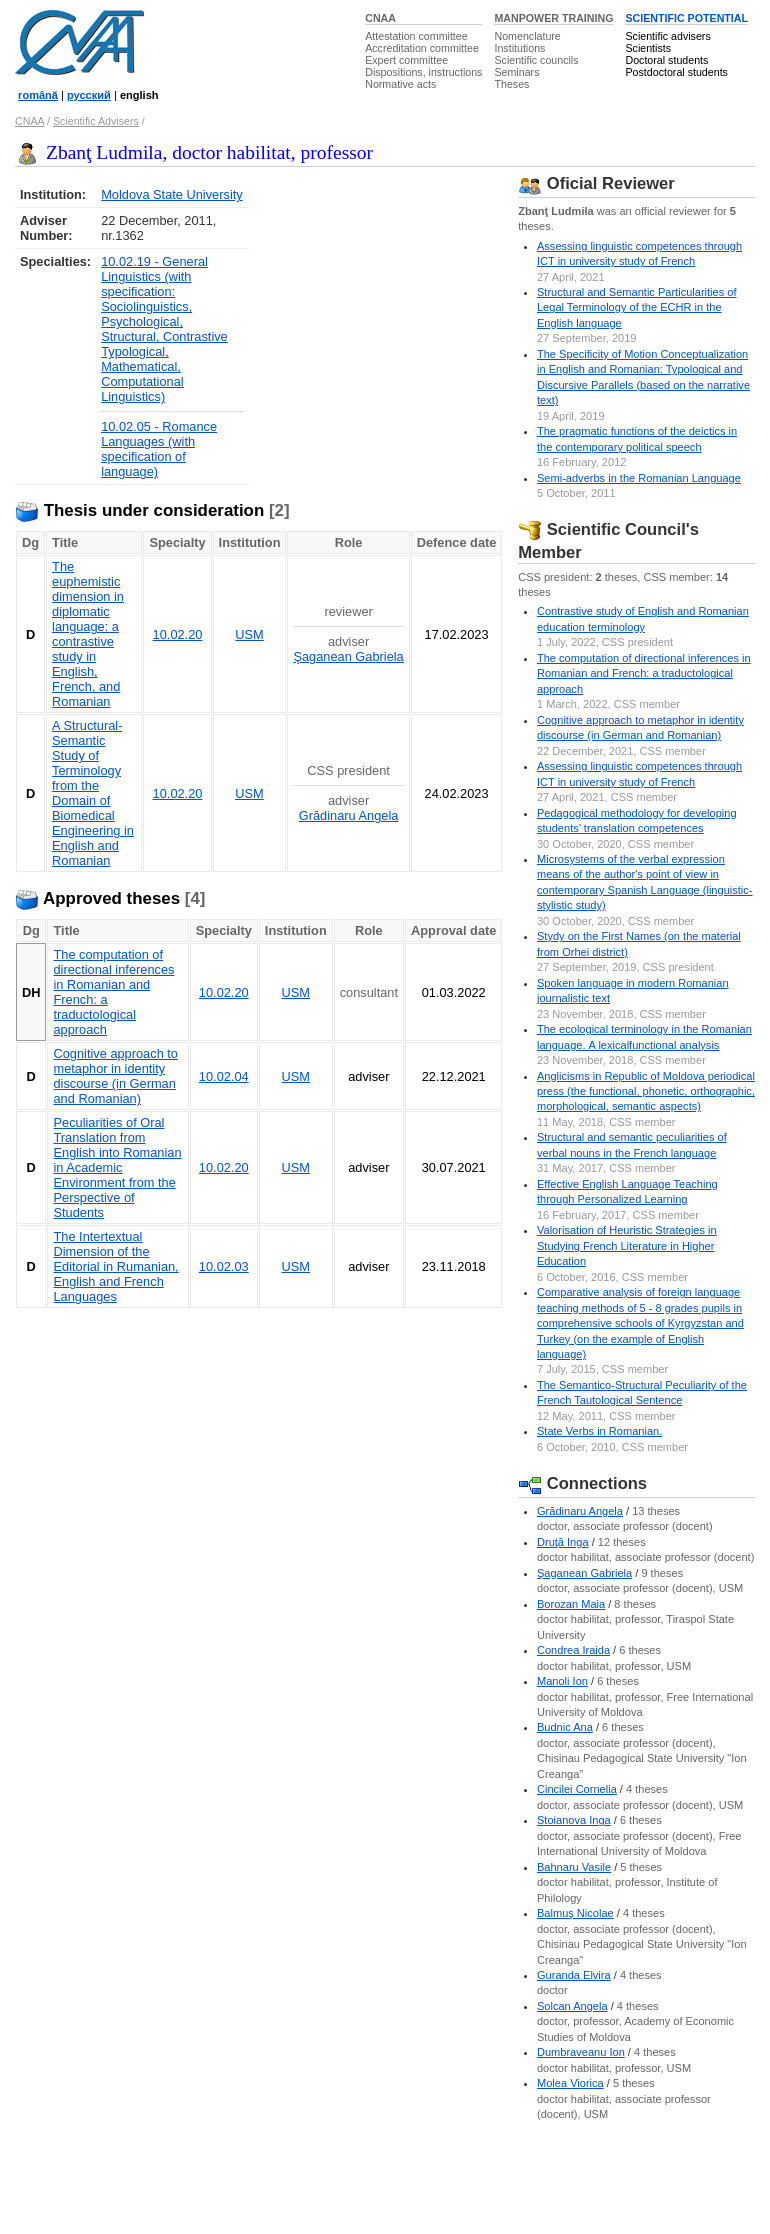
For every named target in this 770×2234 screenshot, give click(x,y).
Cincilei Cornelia (577, 1789)
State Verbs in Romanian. (599, 1431)
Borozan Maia (571, 1604)
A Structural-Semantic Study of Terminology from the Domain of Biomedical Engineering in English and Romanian (93, 793)
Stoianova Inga (574, 1820)
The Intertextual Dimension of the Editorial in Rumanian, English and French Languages (115, 1266)
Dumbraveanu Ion (581, 2052)
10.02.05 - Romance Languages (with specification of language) (159, 449)
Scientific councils (536, 60)
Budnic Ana (565, 1727)
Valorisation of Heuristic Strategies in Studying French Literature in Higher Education (627, 1245)
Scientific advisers (667, 36)
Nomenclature (527, 36)
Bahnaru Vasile (574, 1867)
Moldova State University (172, 194)
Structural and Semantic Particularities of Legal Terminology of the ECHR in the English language (637, 307)
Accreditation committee (422, 48)
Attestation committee (416, 36)
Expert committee (406, 60)
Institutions (519, 48)
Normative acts (400, 84)
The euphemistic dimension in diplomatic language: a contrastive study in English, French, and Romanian (88, 634)
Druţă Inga (563, 1542)
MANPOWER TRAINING (553, 18)
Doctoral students (666, 60)
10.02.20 (178, 634)
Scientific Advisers (96, 121)
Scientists (648, 48)
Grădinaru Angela (349, 815)
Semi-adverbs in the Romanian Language (639, 478)
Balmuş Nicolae (575, 1913)
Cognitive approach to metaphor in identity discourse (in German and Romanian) (115, 1076)
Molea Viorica (570, 2083)
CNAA (380, 18)
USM (249, 634)
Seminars (516, 72)
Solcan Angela (572, 2006)
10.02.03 (224, 1266)
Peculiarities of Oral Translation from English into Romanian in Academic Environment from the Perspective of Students (117, 1167)
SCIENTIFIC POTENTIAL (686, 18)
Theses (511, 84)
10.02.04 (224, 1076)
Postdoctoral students (676, 72)
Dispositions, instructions (423, 72)
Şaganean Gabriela (348, 656)
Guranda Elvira (574, 1975)
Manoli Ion (562, 1681)
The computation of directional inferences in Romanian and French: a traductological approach (644, 673)
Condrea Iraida (573, 1650)
